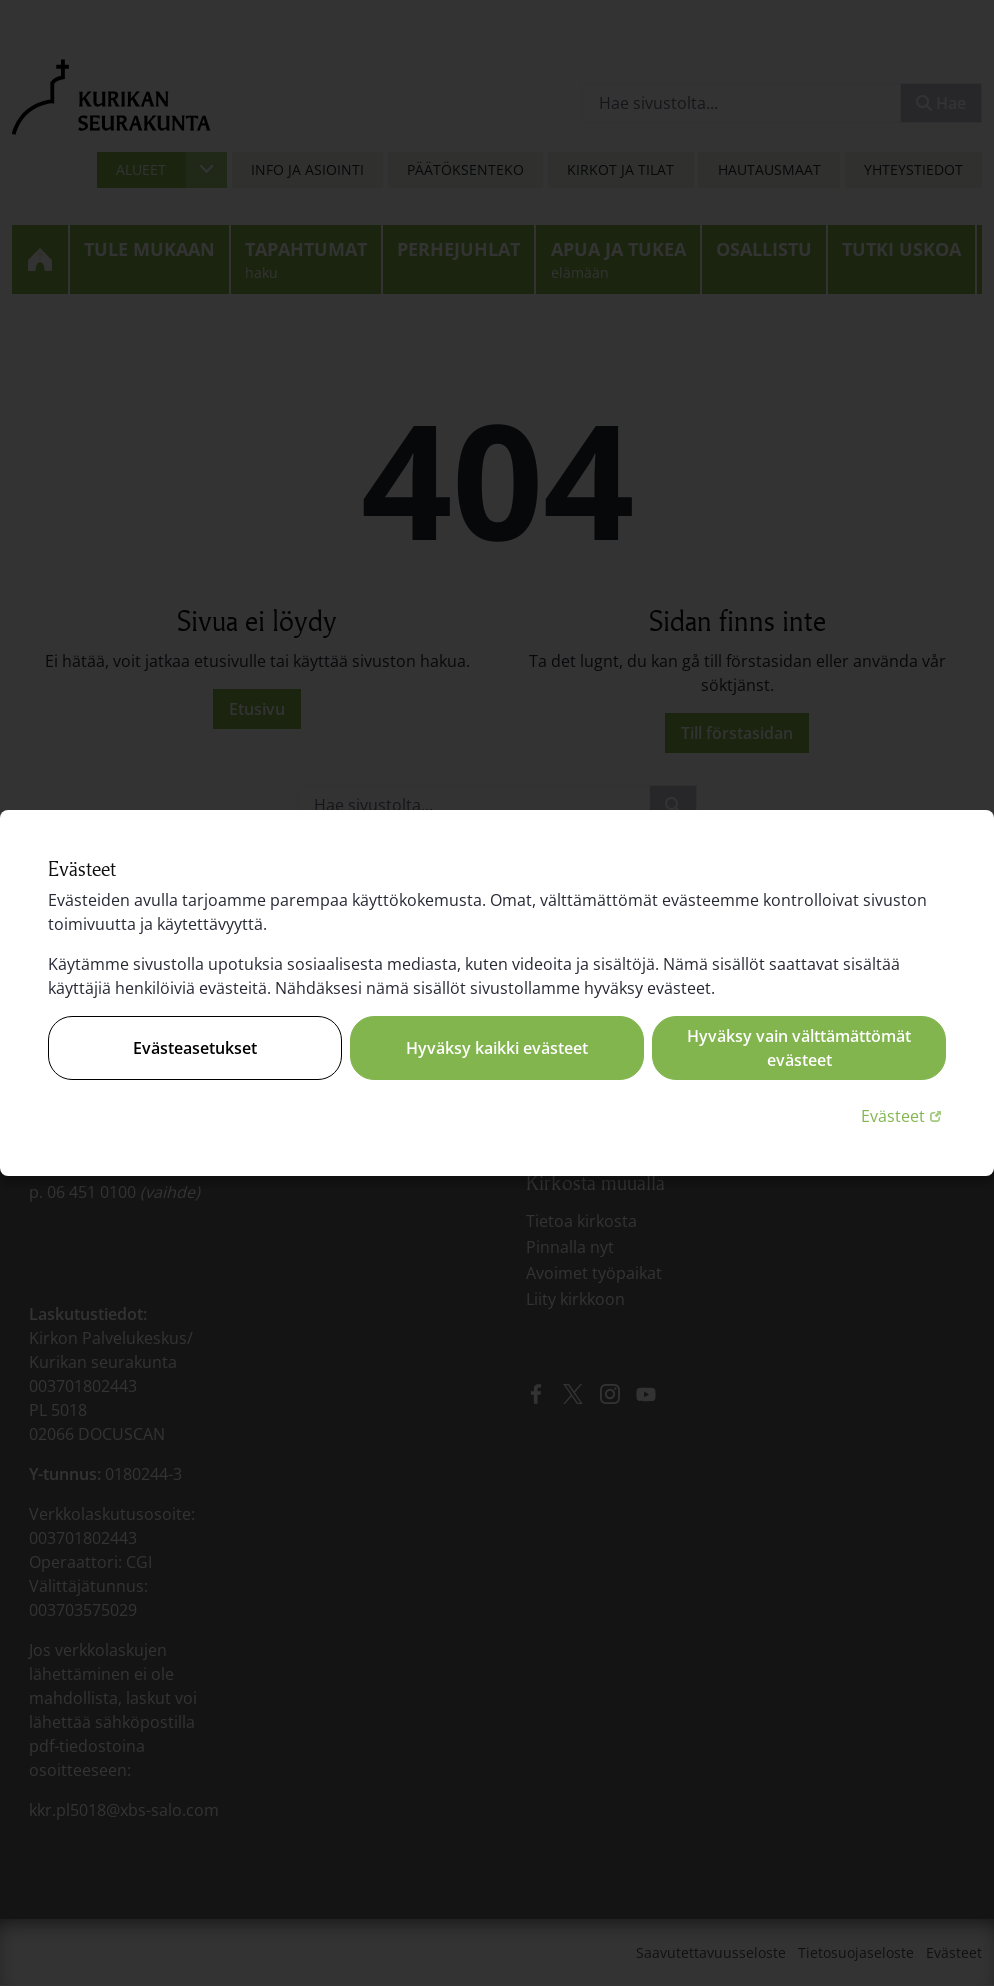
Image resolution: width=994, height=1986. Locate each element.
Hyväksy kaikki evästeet (497, 1048)
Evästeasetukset (195, 1048)
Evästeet (903, 1115)
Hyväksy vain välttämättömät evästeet (799, 1048)
